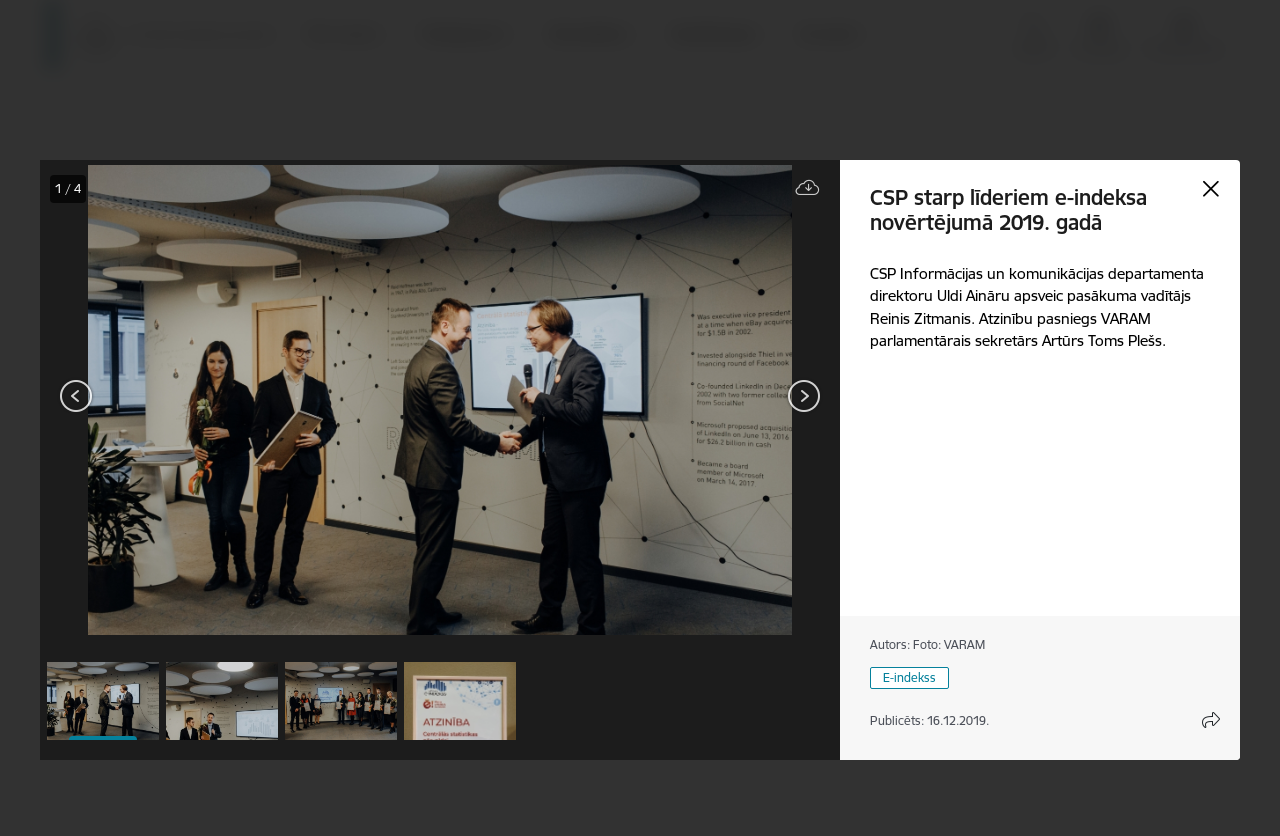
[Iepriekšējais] (76, 396)
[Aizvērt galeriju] (1211, 189)
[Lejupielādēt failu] (808, 188)
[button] (103, 701)
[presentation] (160, 398)
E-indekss (909, 677)
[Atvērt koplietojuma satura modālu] (1211, 720)
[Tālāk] (804, 396)
